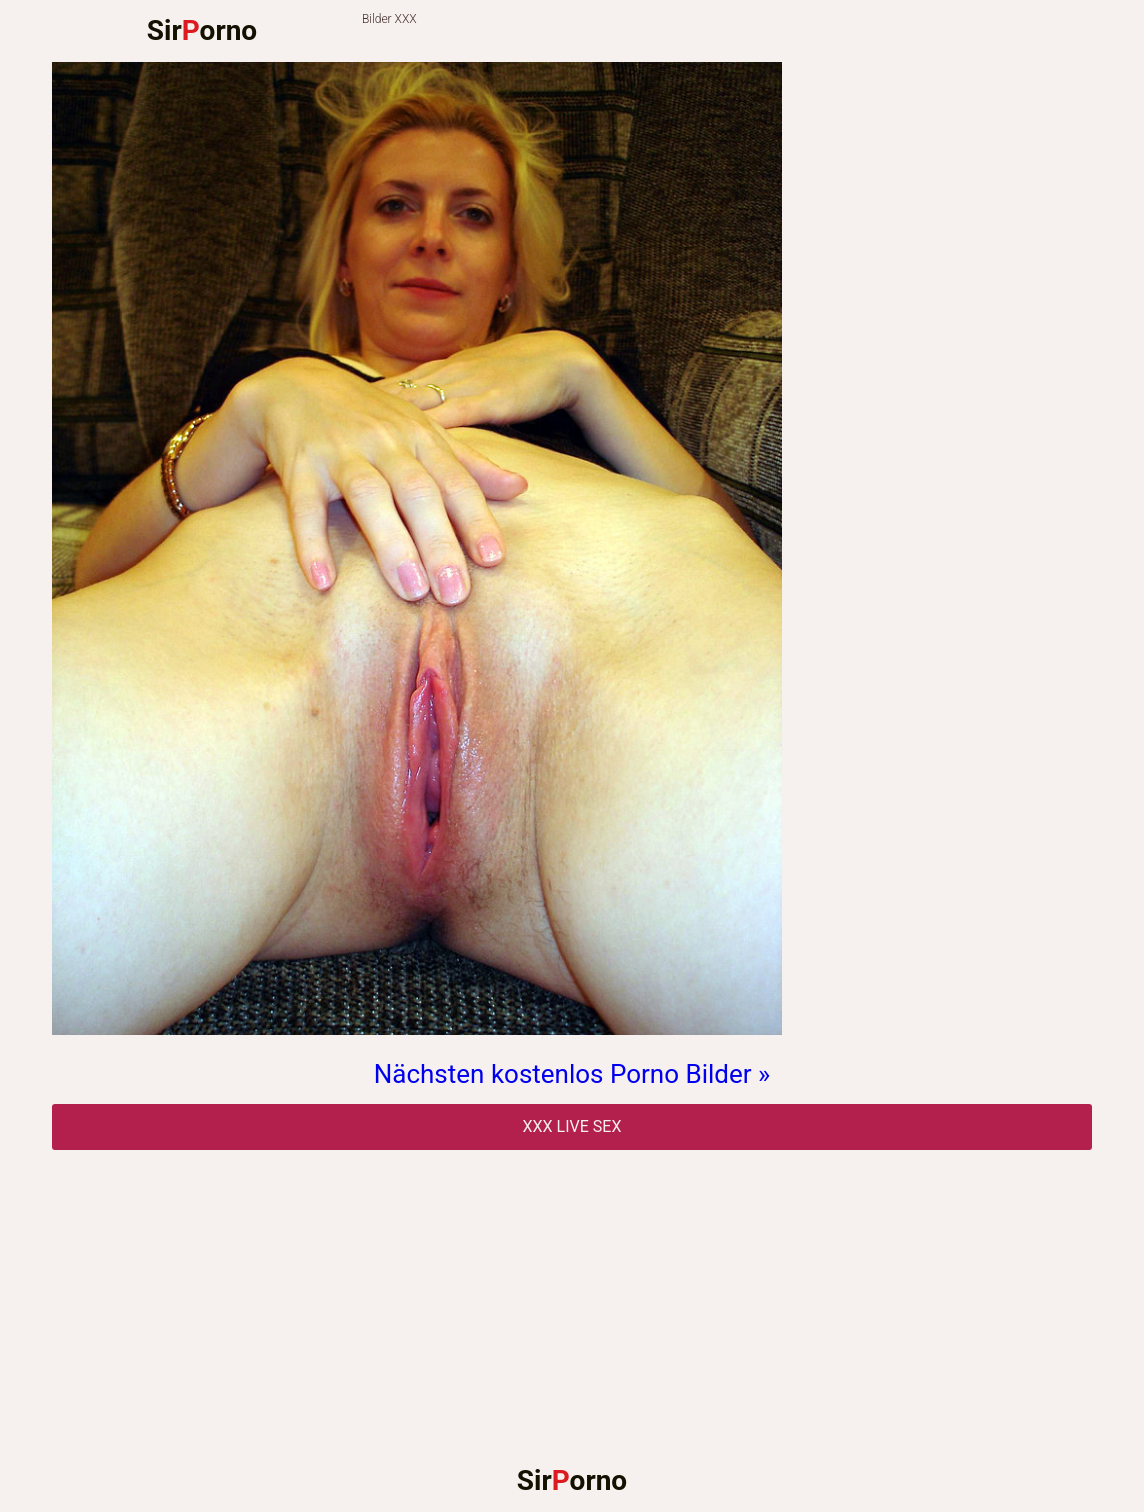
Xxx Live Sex (572, 1126)
